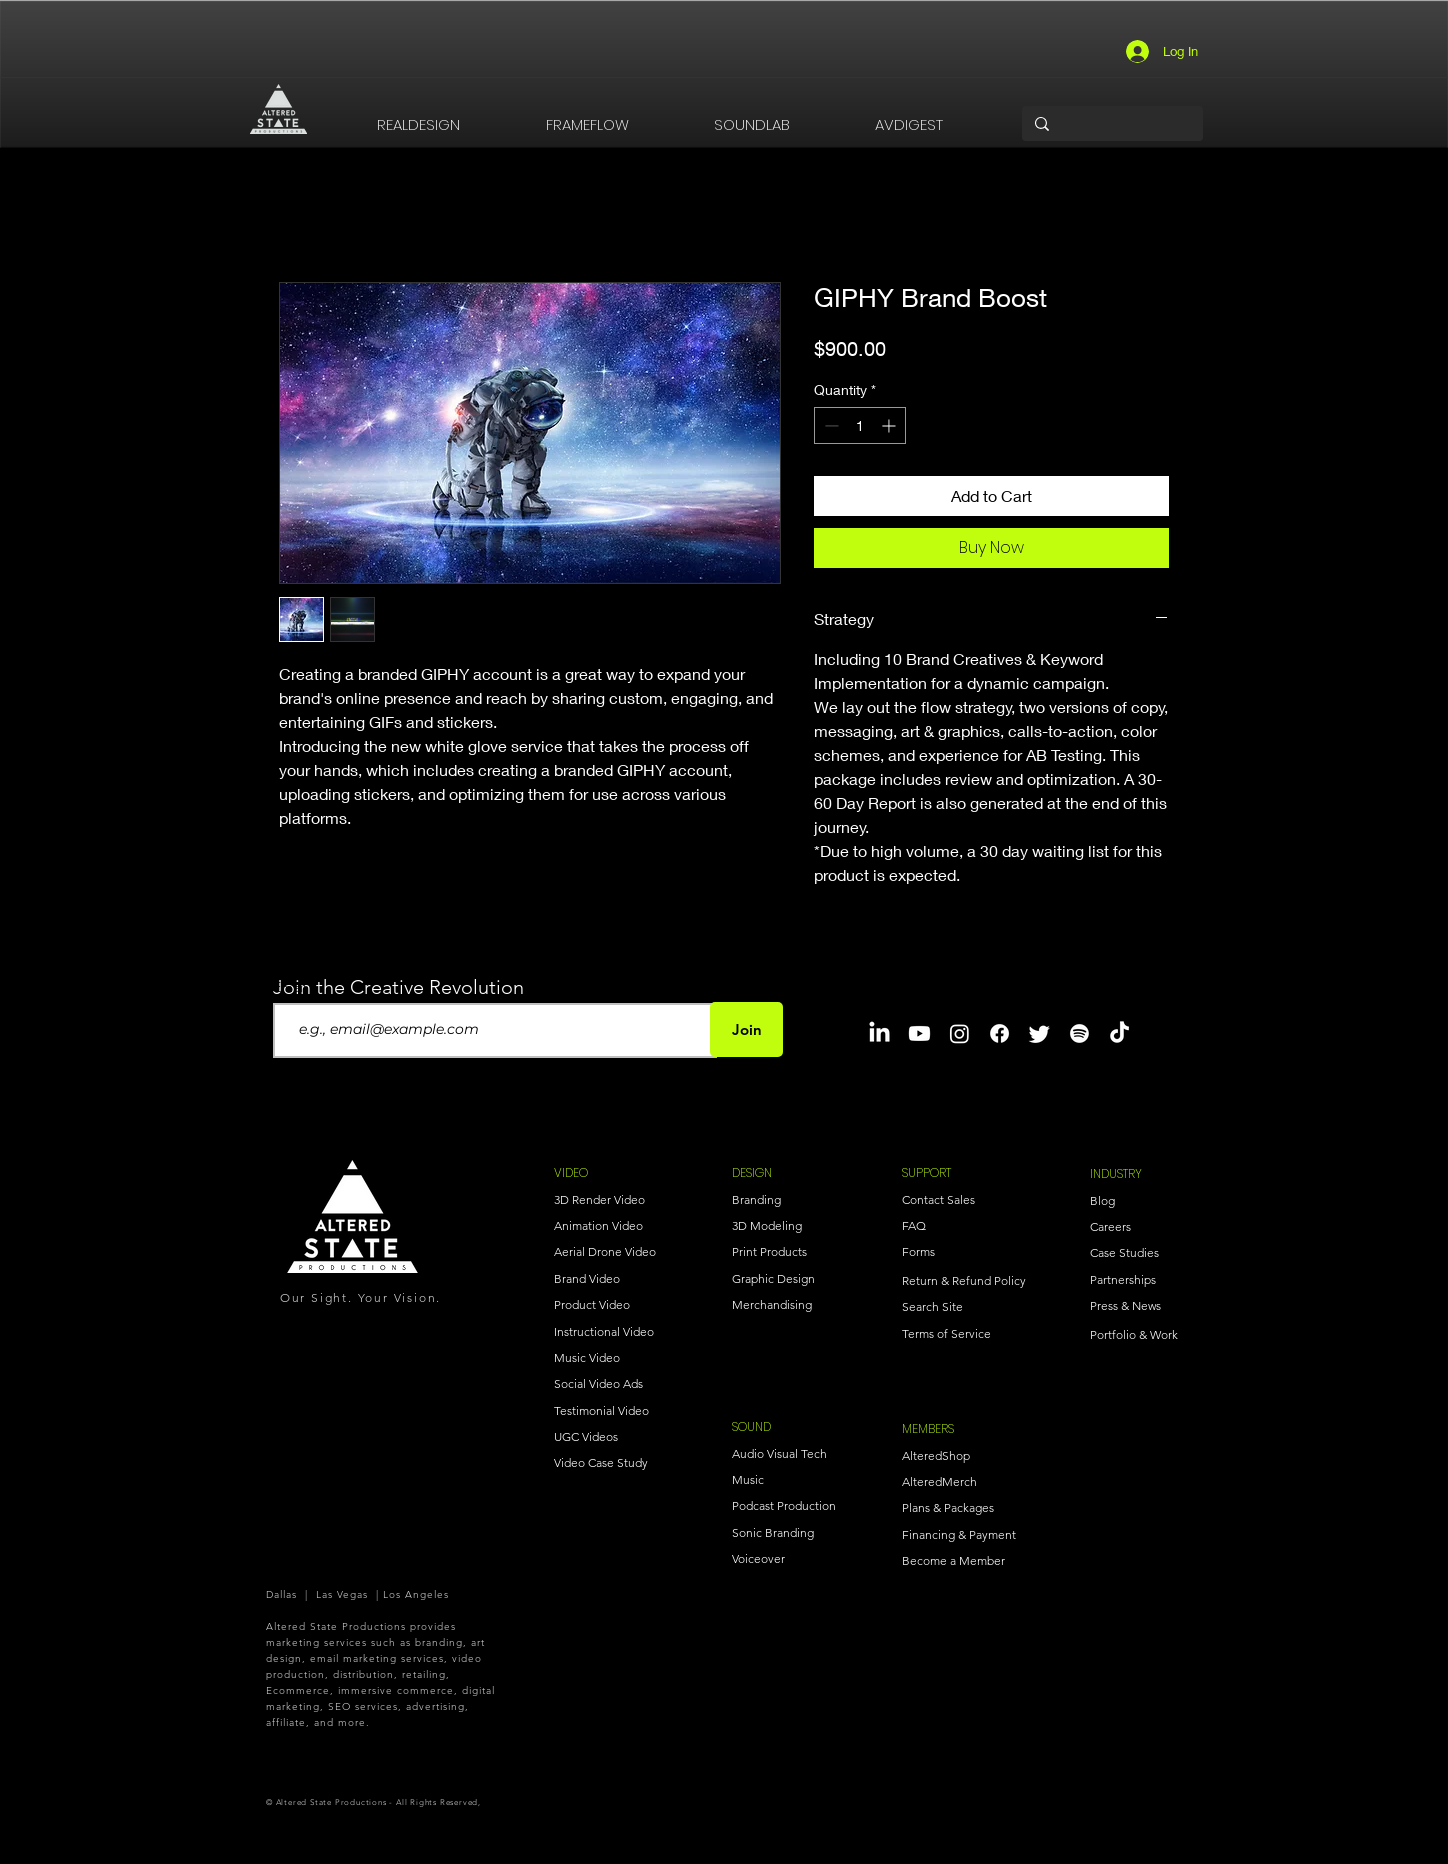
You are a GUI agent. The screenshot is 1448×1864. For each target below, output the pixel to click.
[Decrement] (829, 425)
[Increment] (890, 425)
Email (291, 987)
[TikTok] (1119, 1033)
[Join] (746, 1029)
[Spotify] (1079, 1033)
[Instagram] (959, 1033)
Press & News (1125, 1305)
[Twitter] (1039, 1033)
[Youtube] (919, 1033)
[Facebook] (999, 1033)
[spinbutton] (860, 425)
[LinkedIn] (879, 1033)
